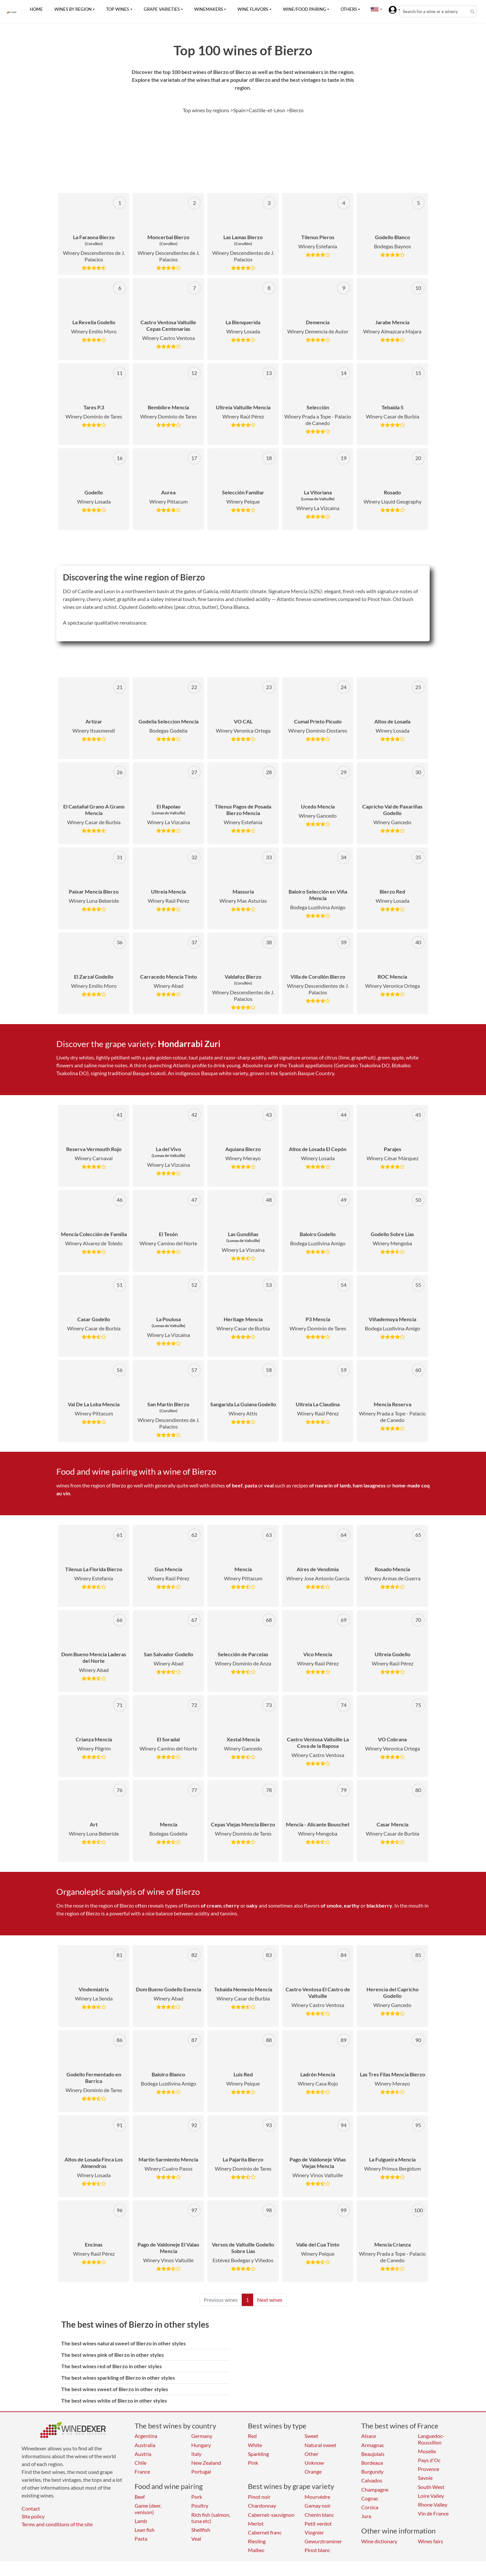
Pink (253, 2463)
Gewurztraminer (323, 2541)
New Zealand (206, 2463)
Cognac (369, 2498)
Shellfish (200, 2530)
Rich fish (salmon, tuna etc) (210, 2518)
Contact (31, 2508)
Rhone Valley (432, 2504)
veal (269, 1485)
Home (36, 9)
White (255, 2445)
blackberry (379, 1905)
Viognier (314, 2532)
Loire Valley (431, 2496)
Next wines (269, 2300)
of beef (234, 1485)
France (142, 2471)
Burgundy (372, 2471)
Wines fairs (430, 2541)
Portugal (201, 2471)
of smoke (331, 1905)
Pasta (141, 2538)
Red (252, 2436)
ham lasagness (369, 1485)
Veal (196, 2538)
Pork (196, 2497)
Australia (145, 2445)
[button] (374, 9)
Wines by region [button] (73, 9)
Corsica (369, 2507)
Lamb (141, 2521)
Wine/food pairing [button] (304, 9)
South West (431, 2487)
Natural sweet (320, 2445)
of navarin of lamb (330, 1485)
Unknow (314, 2463)
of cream (211, 1905)
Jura (366, 2516)
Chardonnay (262, 2505)
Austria (143, 2454)
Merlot (256, 2523)
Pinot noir (259, 2497)
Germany (201, 2436)
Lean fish (145, 2530)
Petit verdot (318, 2523)
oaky (252, 1905)
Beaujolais (372, 2454)
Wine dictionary (379, 2541)
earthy (352, 1905)
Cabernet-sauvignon (271, 2515)
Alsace (368, 2436)
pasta (251, 1485)
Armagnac (372, 2445)
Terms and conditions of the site (57, 2524)
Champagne (374, 2489)
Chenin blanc (319, 2515)
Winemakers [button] (208, 9)
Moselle (427, 2451)
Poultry (199, 2505)
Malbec (256, 2550)
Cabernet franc (265, 2532)
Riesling (257, 2541)
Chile (140, 2463)
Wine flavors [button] (252, 9)
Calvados (371, 2480)
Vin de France (433, 2513)
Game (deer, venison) (148, 2508)
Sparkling (258, 2454)
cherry (231, 1905)
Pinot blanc (317, 2550)
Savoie (425, 2478)
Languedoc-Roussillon (431, 2439)
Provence (428, 2469)
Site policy (33, 2516)
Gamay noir (318, 2505)
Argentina (146, 2436)
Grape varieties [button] (162, 9)
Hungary (201, 2445)
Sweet (311, 2436)
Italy (196, 2454)
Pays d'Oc (429, 2460)
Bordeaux (372, 2463)
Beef (140, 2497)
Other (311, 2454)
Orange (313, 2471)
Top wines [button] (117, 9)
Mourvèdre (317, 2497)
